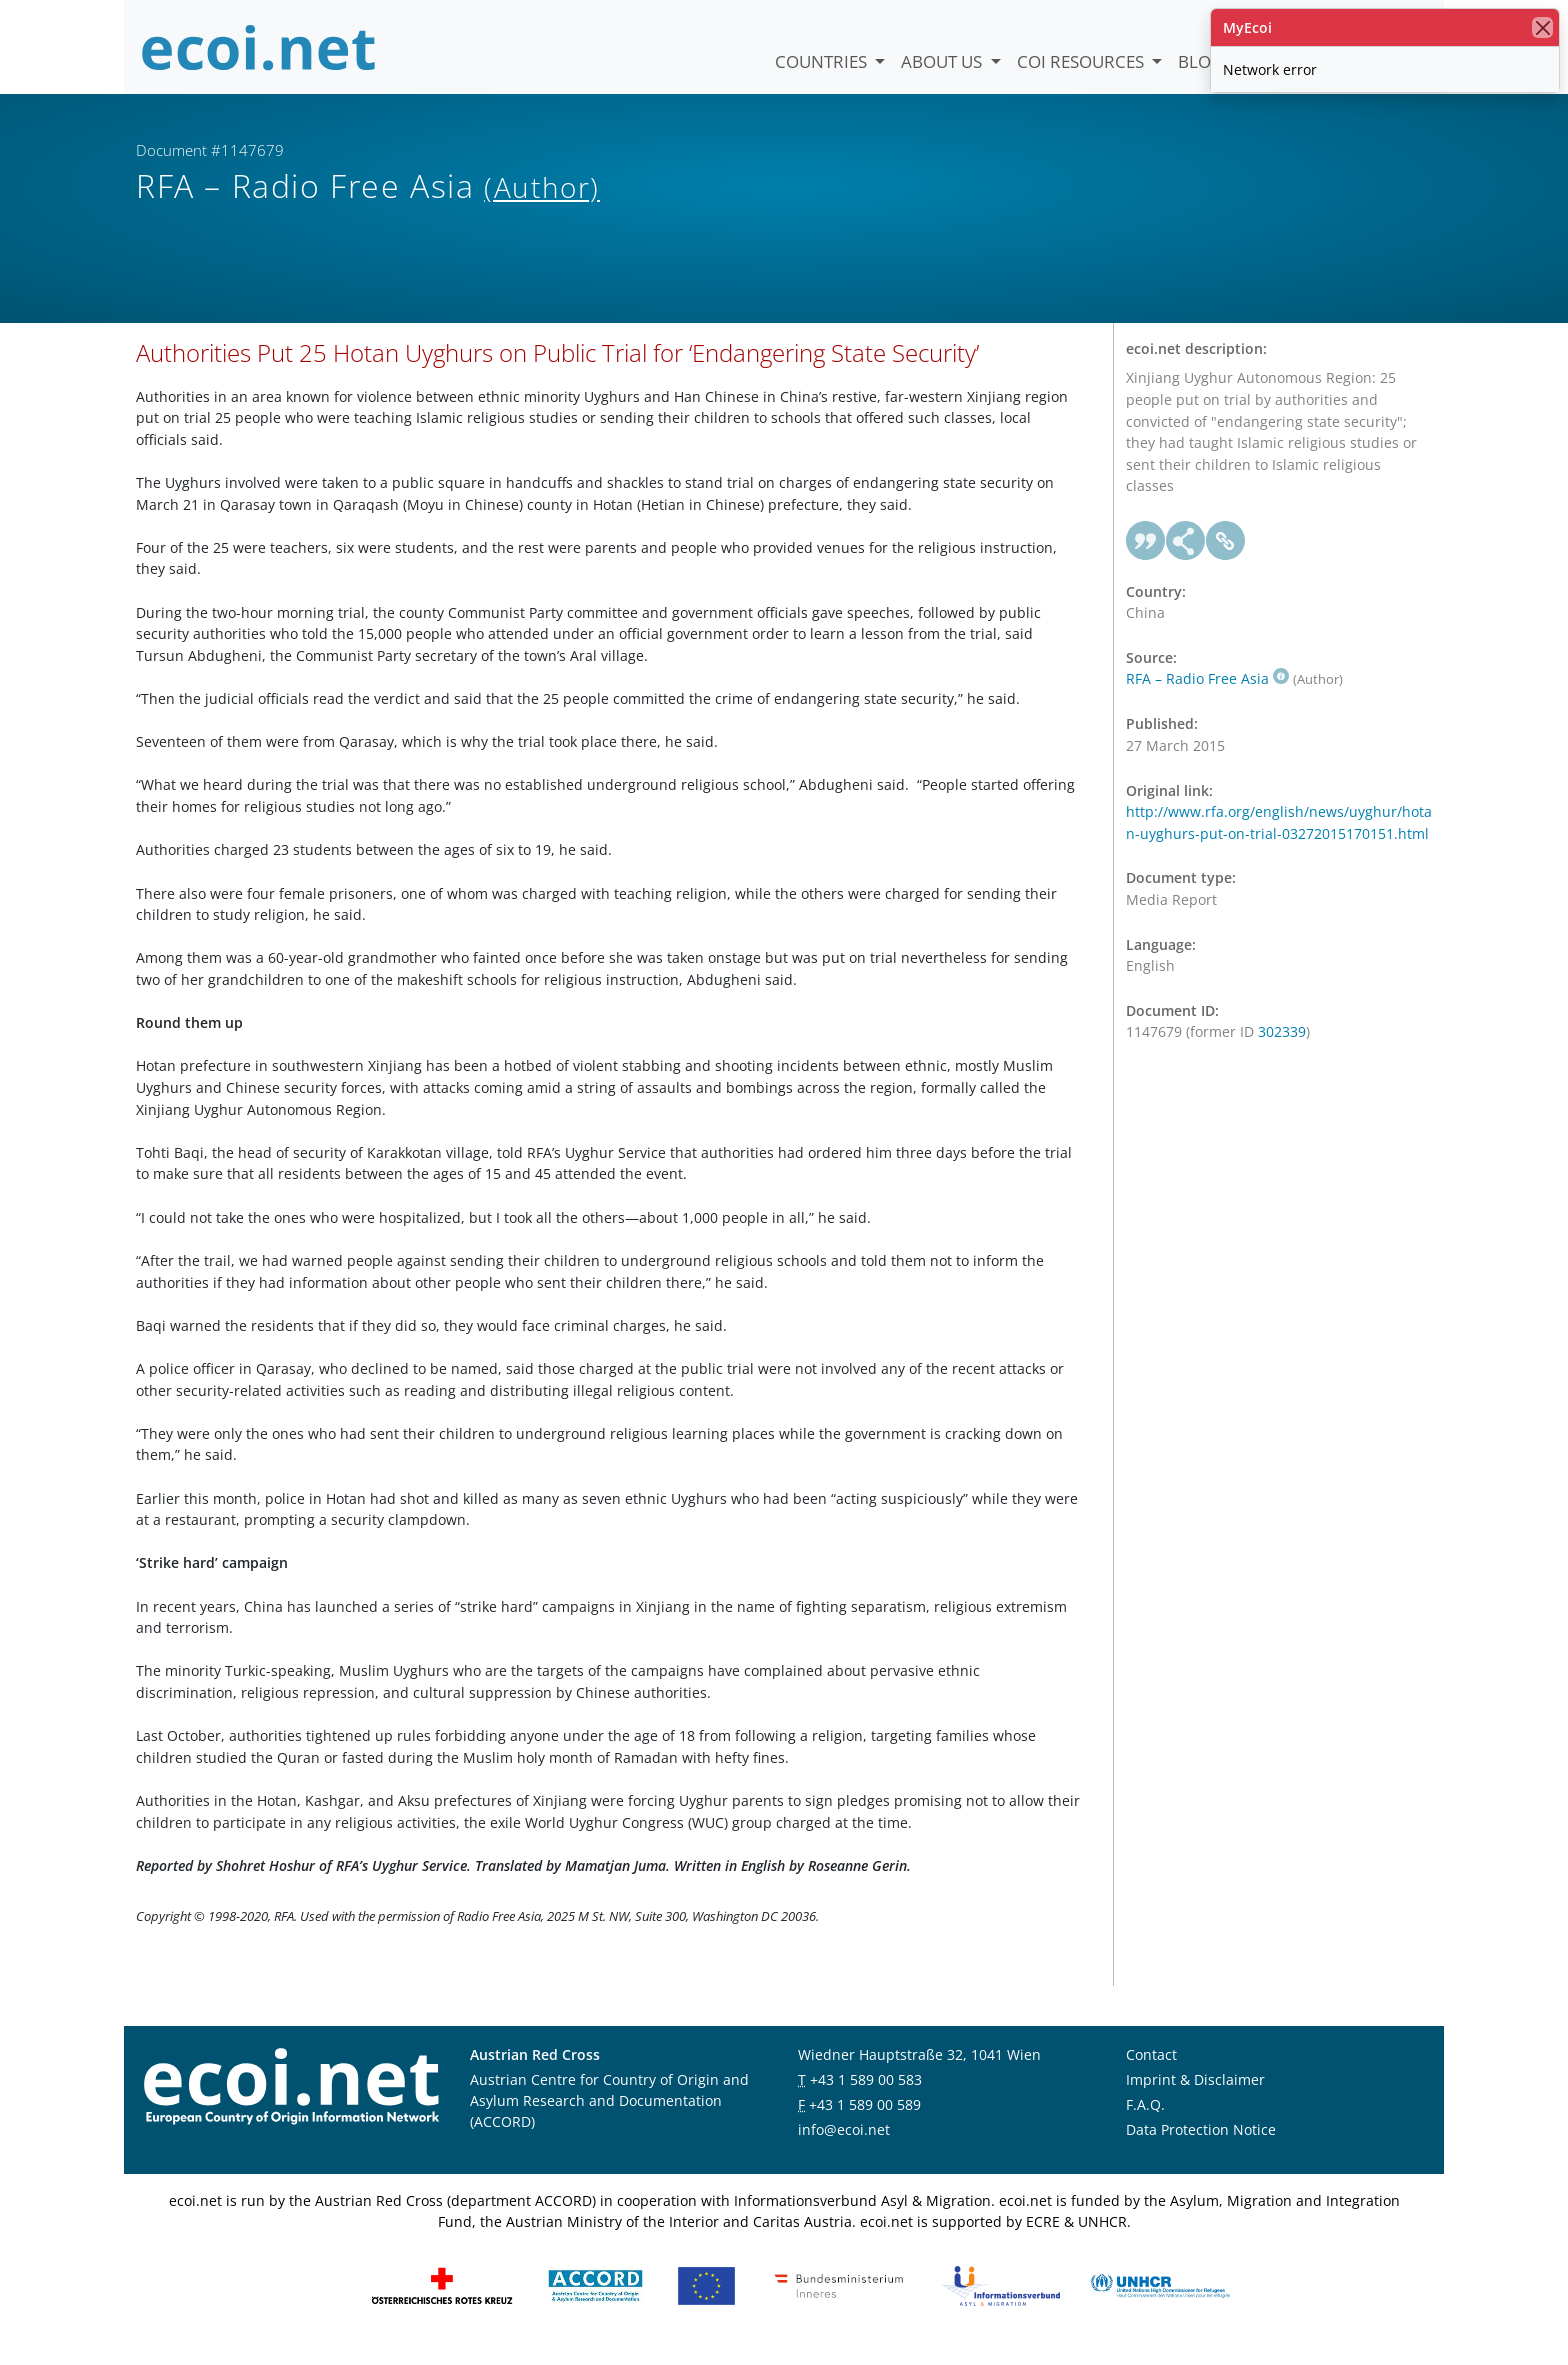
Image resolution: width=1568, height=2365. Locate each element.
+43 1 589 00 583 (866, 2095)
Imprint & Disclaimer (1195, 2095)
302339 (1282, 1048)
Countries (823, 61)
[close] (1542, 27)
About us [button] (943, 61)
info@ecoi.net (844, 2145)
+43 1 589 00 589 (865, 2120)
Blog (1200, 61)
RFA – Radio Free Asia (1207, 695)
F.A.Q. (1145, 2120)
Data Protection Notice (1201, 2145)
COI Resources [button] (1082, 61)
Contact (1151, 2070)
